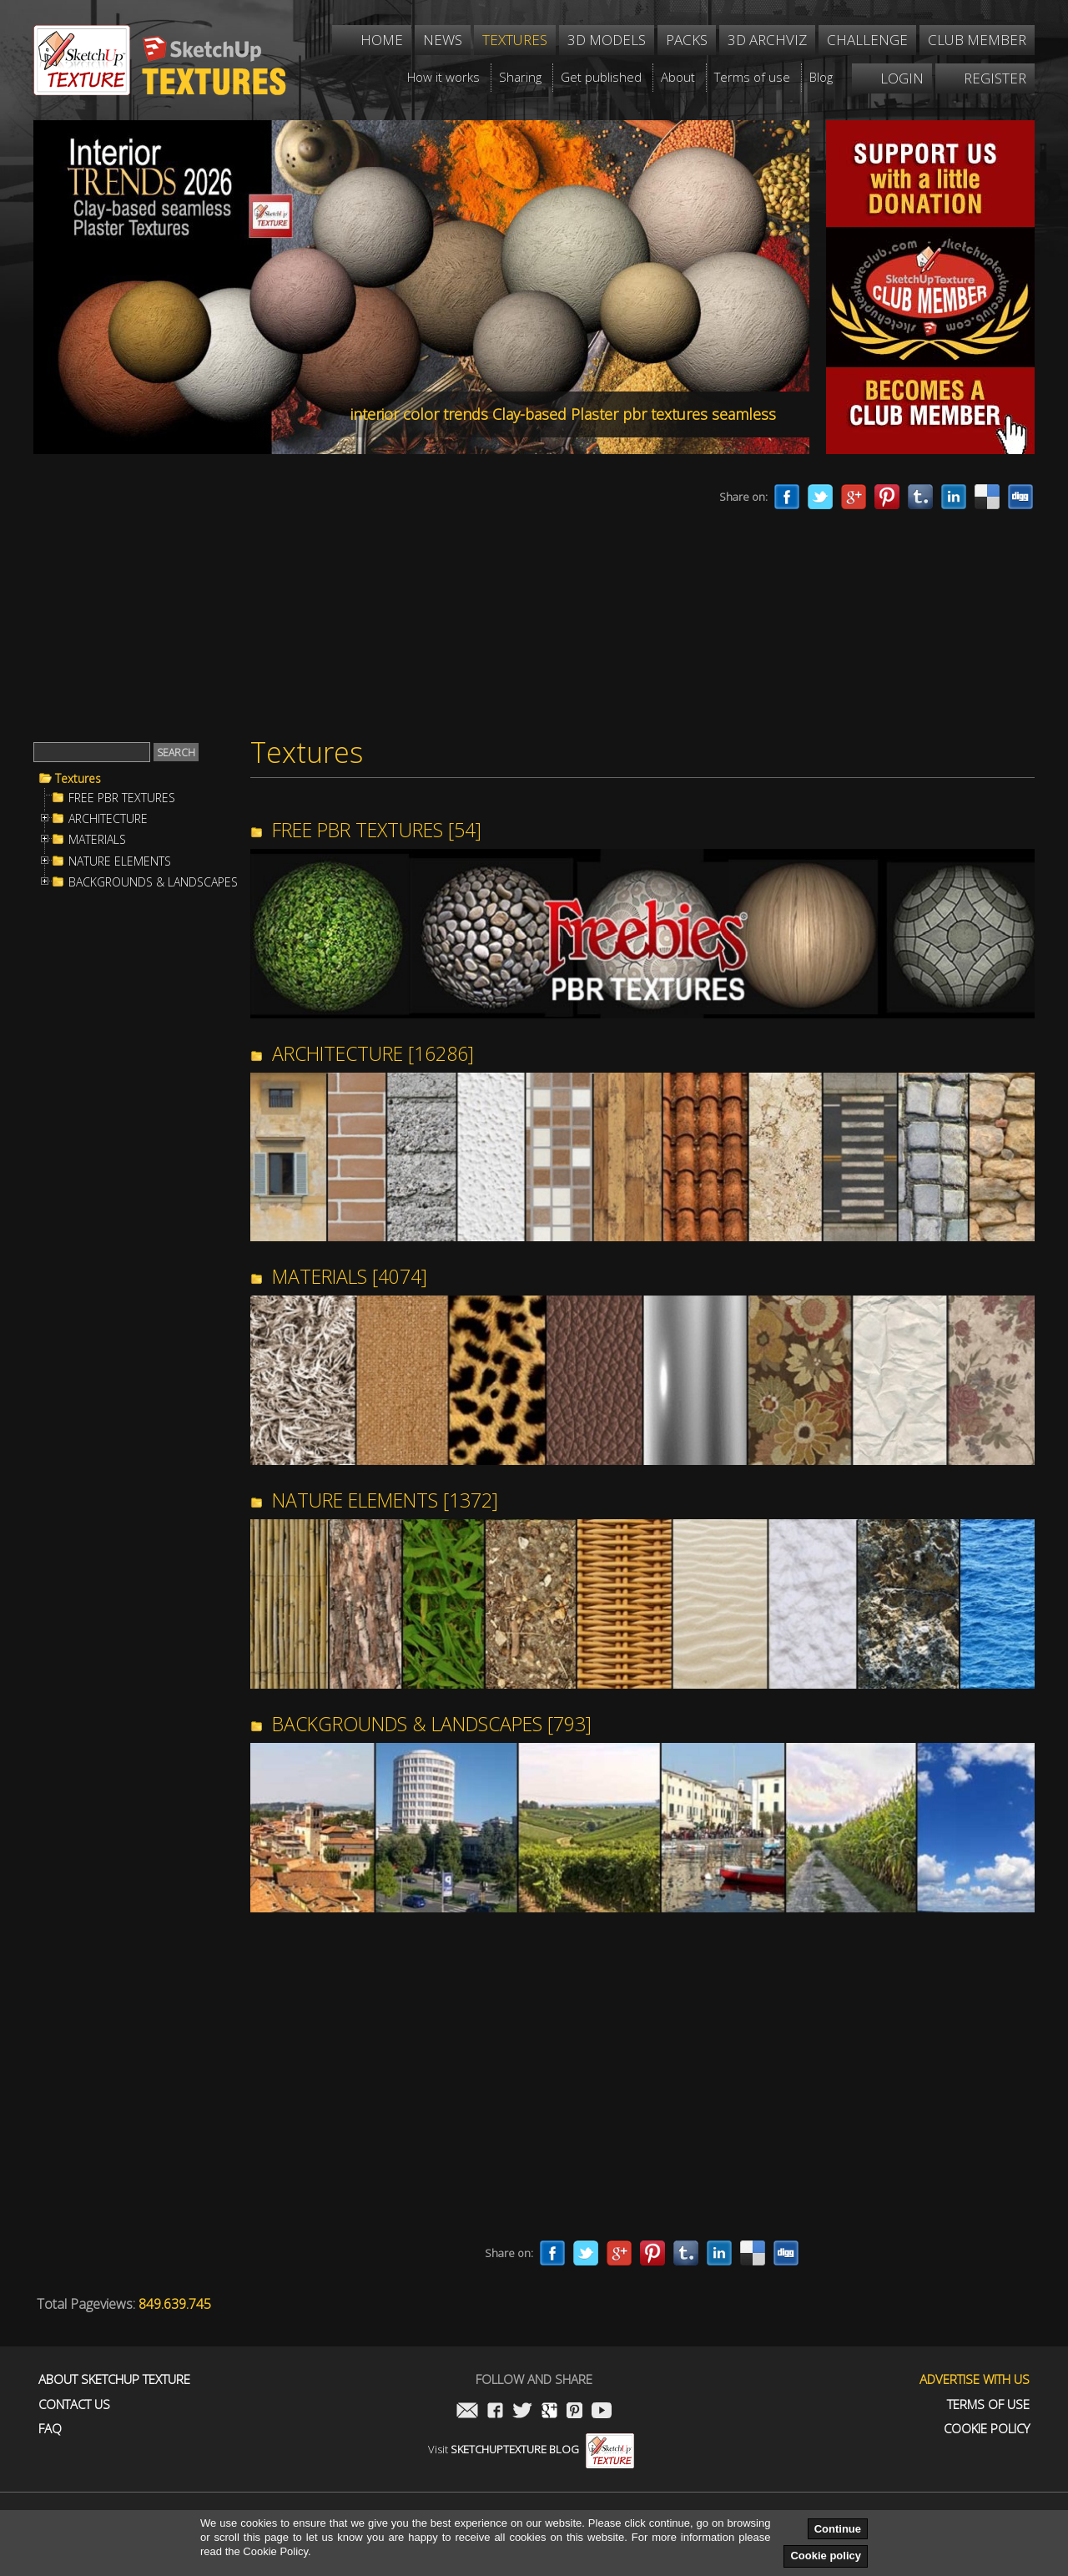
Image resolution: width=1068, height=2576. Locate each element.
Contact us (74, 2404)
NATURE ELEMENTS (119, 861)
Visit (531, 2449)
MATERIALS (97, 839)
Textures (78, 778)
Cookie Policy (987, 2429)
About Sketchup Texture (114, 2379)
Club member (977, 39)
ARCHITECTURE (108, 818)
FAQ (50, 2429)
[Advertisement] (342, 599)
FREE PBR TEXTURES (121, 798)
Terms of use (988, 2404)
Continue (837, 2529)
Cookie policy (825, 2555)
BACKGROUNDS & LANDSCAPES (153, 882)
